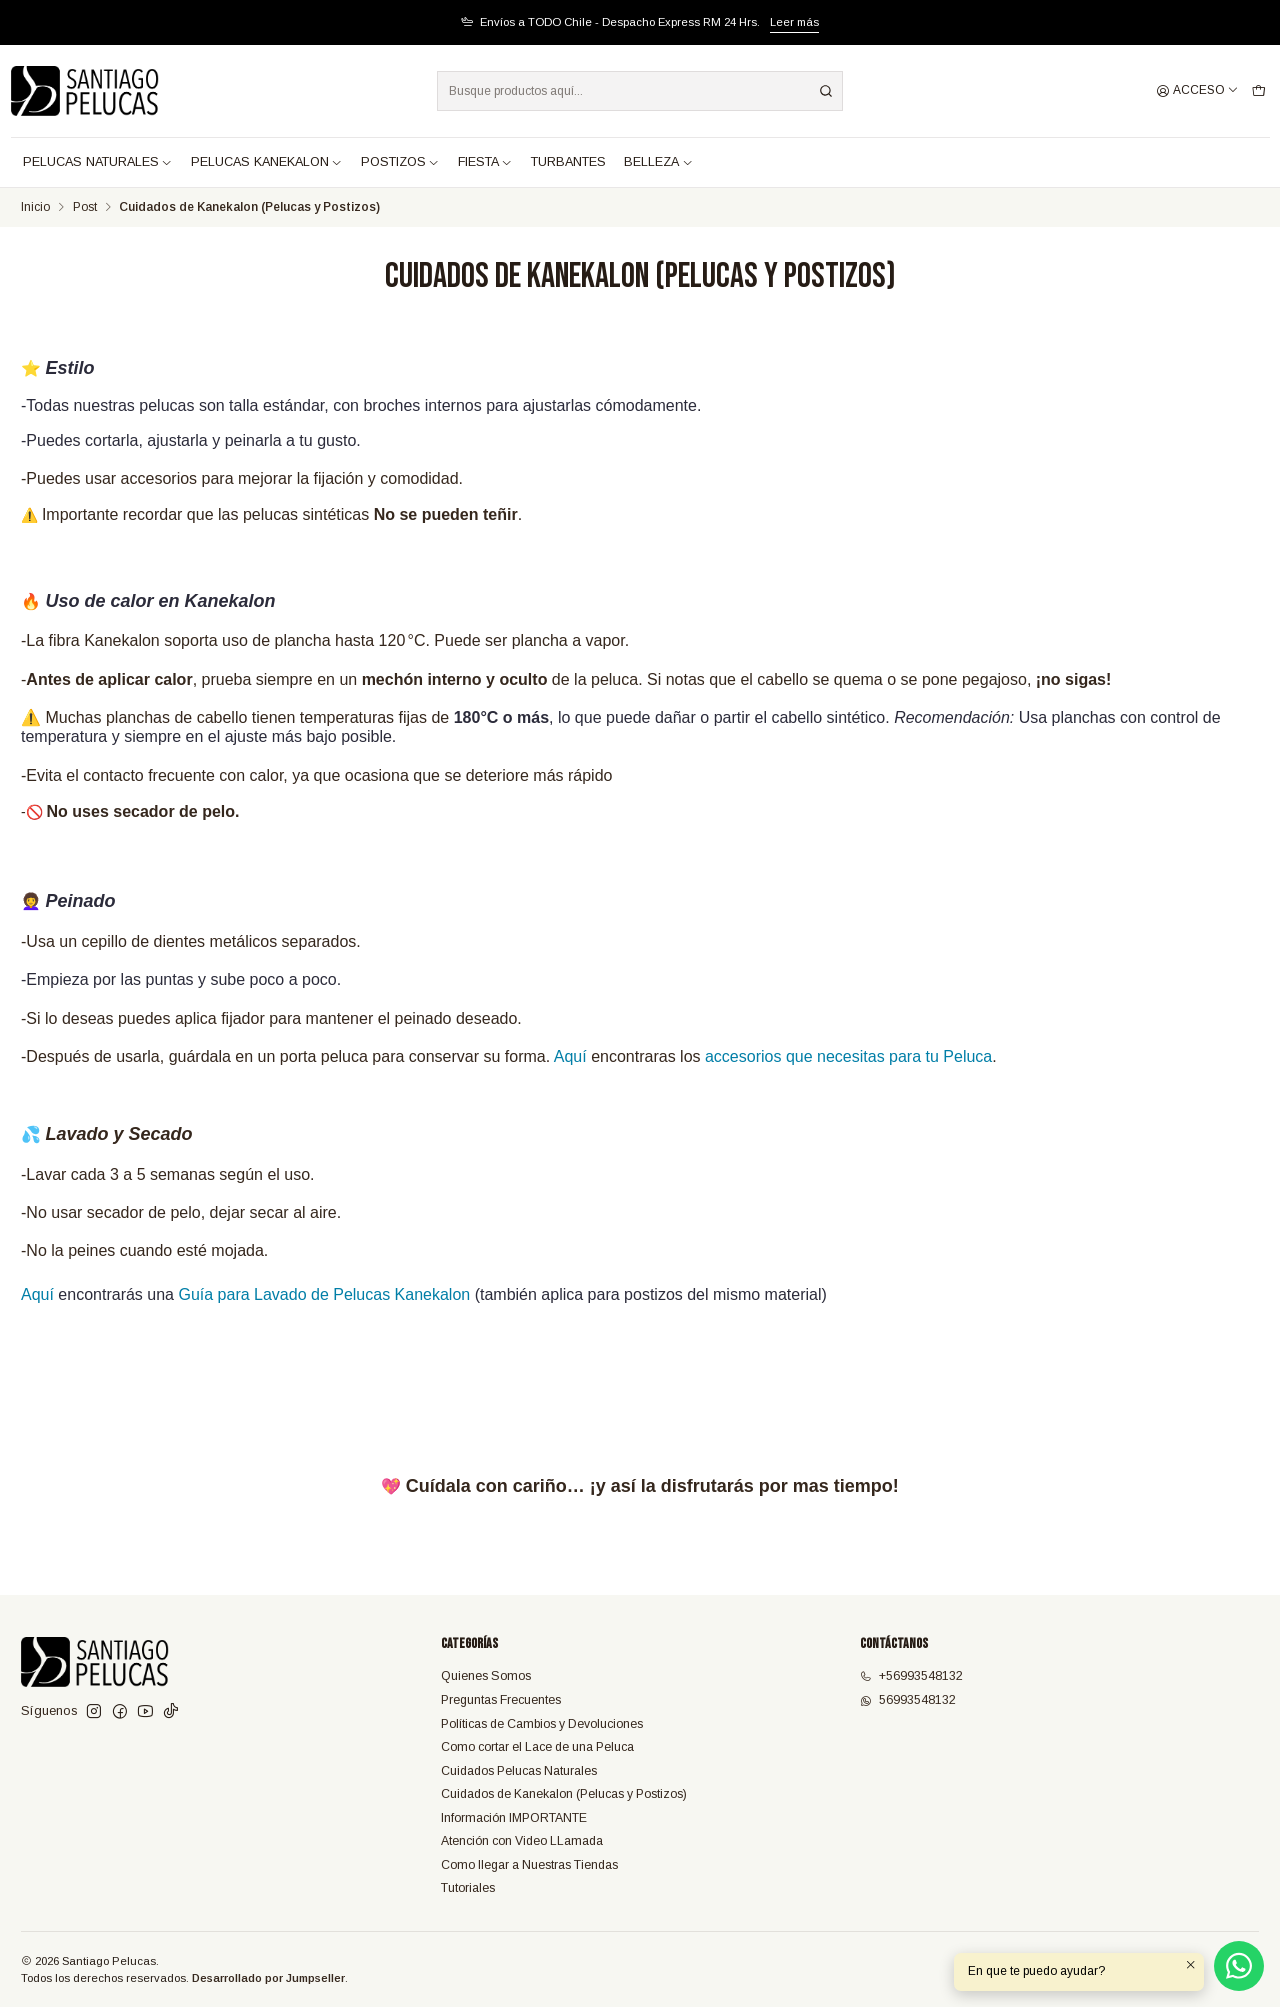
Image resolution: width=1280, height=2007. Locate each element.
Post (85, 208)
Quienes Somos (486, 1676)
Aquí (570, 1056)
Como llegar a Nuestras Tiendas (529, 1865)
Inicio (35, 208)
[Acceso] (1197, 91)
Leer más (794, 22)
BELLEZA (658, 162)
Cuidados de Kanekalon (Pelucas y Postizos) (564, 1794)
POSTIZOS (400, 162)
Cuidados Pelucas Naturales (519, 1771)
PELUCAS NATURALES (98, 162)
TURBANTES (568, 162)
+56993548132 (911, 1676)
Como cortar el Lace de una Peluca (537, 1747)
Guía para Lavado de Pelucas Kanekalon (324, 1294)
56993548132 (908, 1700)
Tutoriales (468, 1888)
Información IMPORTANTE (514, 1818)
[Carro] (1258, 91)
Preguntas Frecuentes (501, 1700)
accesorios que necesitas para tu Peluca (848, 1056)
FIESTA (485, 162)
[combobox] (640, 91)
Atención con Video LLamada (522, 1841)
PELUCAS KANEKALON (267, 162)
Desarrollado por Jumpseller (268, 1978)
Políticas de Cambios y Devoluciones (542, 1724)
